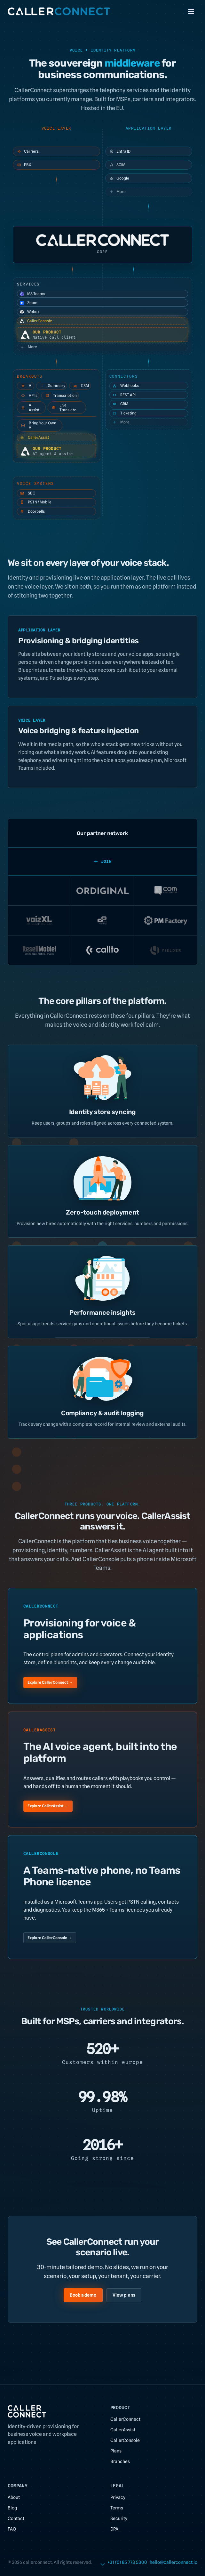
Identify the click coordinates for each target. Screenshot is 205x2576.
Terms (116, 2507)
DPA (114, 2529)
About (14, 2497)
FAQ (12, 2529)
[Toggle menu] (191, 11)
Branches (120, 2461)
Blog (12, 2507)
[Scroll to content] (102, 2562)
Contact (16, 2518)
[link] (173, 2562)
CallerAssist (34, 437)
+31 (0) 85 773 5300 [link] (127, 2562)
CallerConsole (35, 320)
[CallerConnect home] (59, 11)
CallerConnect (125, 2419)
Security (118, 2518)
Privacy (117, 2497)
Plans (116, 2450)
